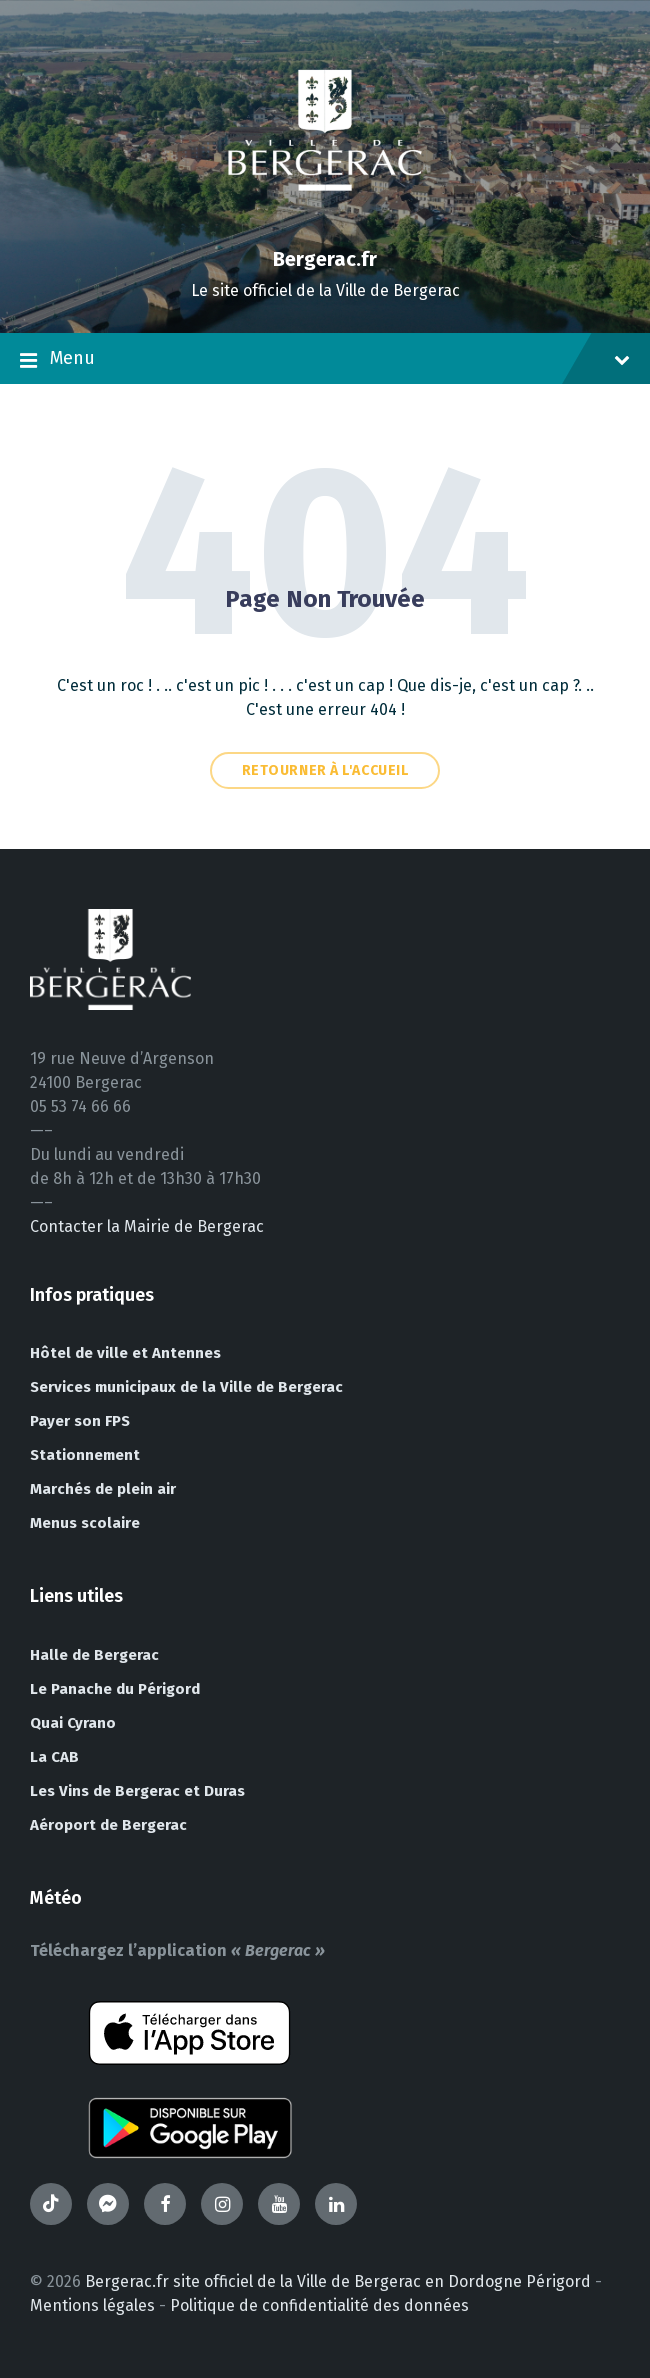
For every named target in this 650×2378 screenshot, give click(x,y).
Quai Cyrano (73, 1723)
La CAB (54, 1757)
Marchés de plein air (103, 1489)
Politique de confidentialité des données (319, 2305)
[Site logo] (325, 224)
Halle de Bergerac (94, 1655)
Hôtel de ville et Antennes (125, 1353)
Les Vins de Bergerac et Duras (137, 1791)
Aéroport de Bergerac (108, 1825)
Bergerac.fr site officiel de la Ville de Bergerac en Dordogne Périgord (338, 2281)
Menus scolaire (85, 1523)
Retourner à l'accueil (325, 770)
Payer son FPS (80, 1421)
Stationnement (85, 1455)
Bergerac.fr (325, 259)
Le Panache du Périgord (115, 1689)
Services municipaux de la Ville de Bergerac (186, 1387)
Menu (325, 360)
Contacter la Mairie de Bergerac (147, 1226)
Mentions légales (92, 2305)
